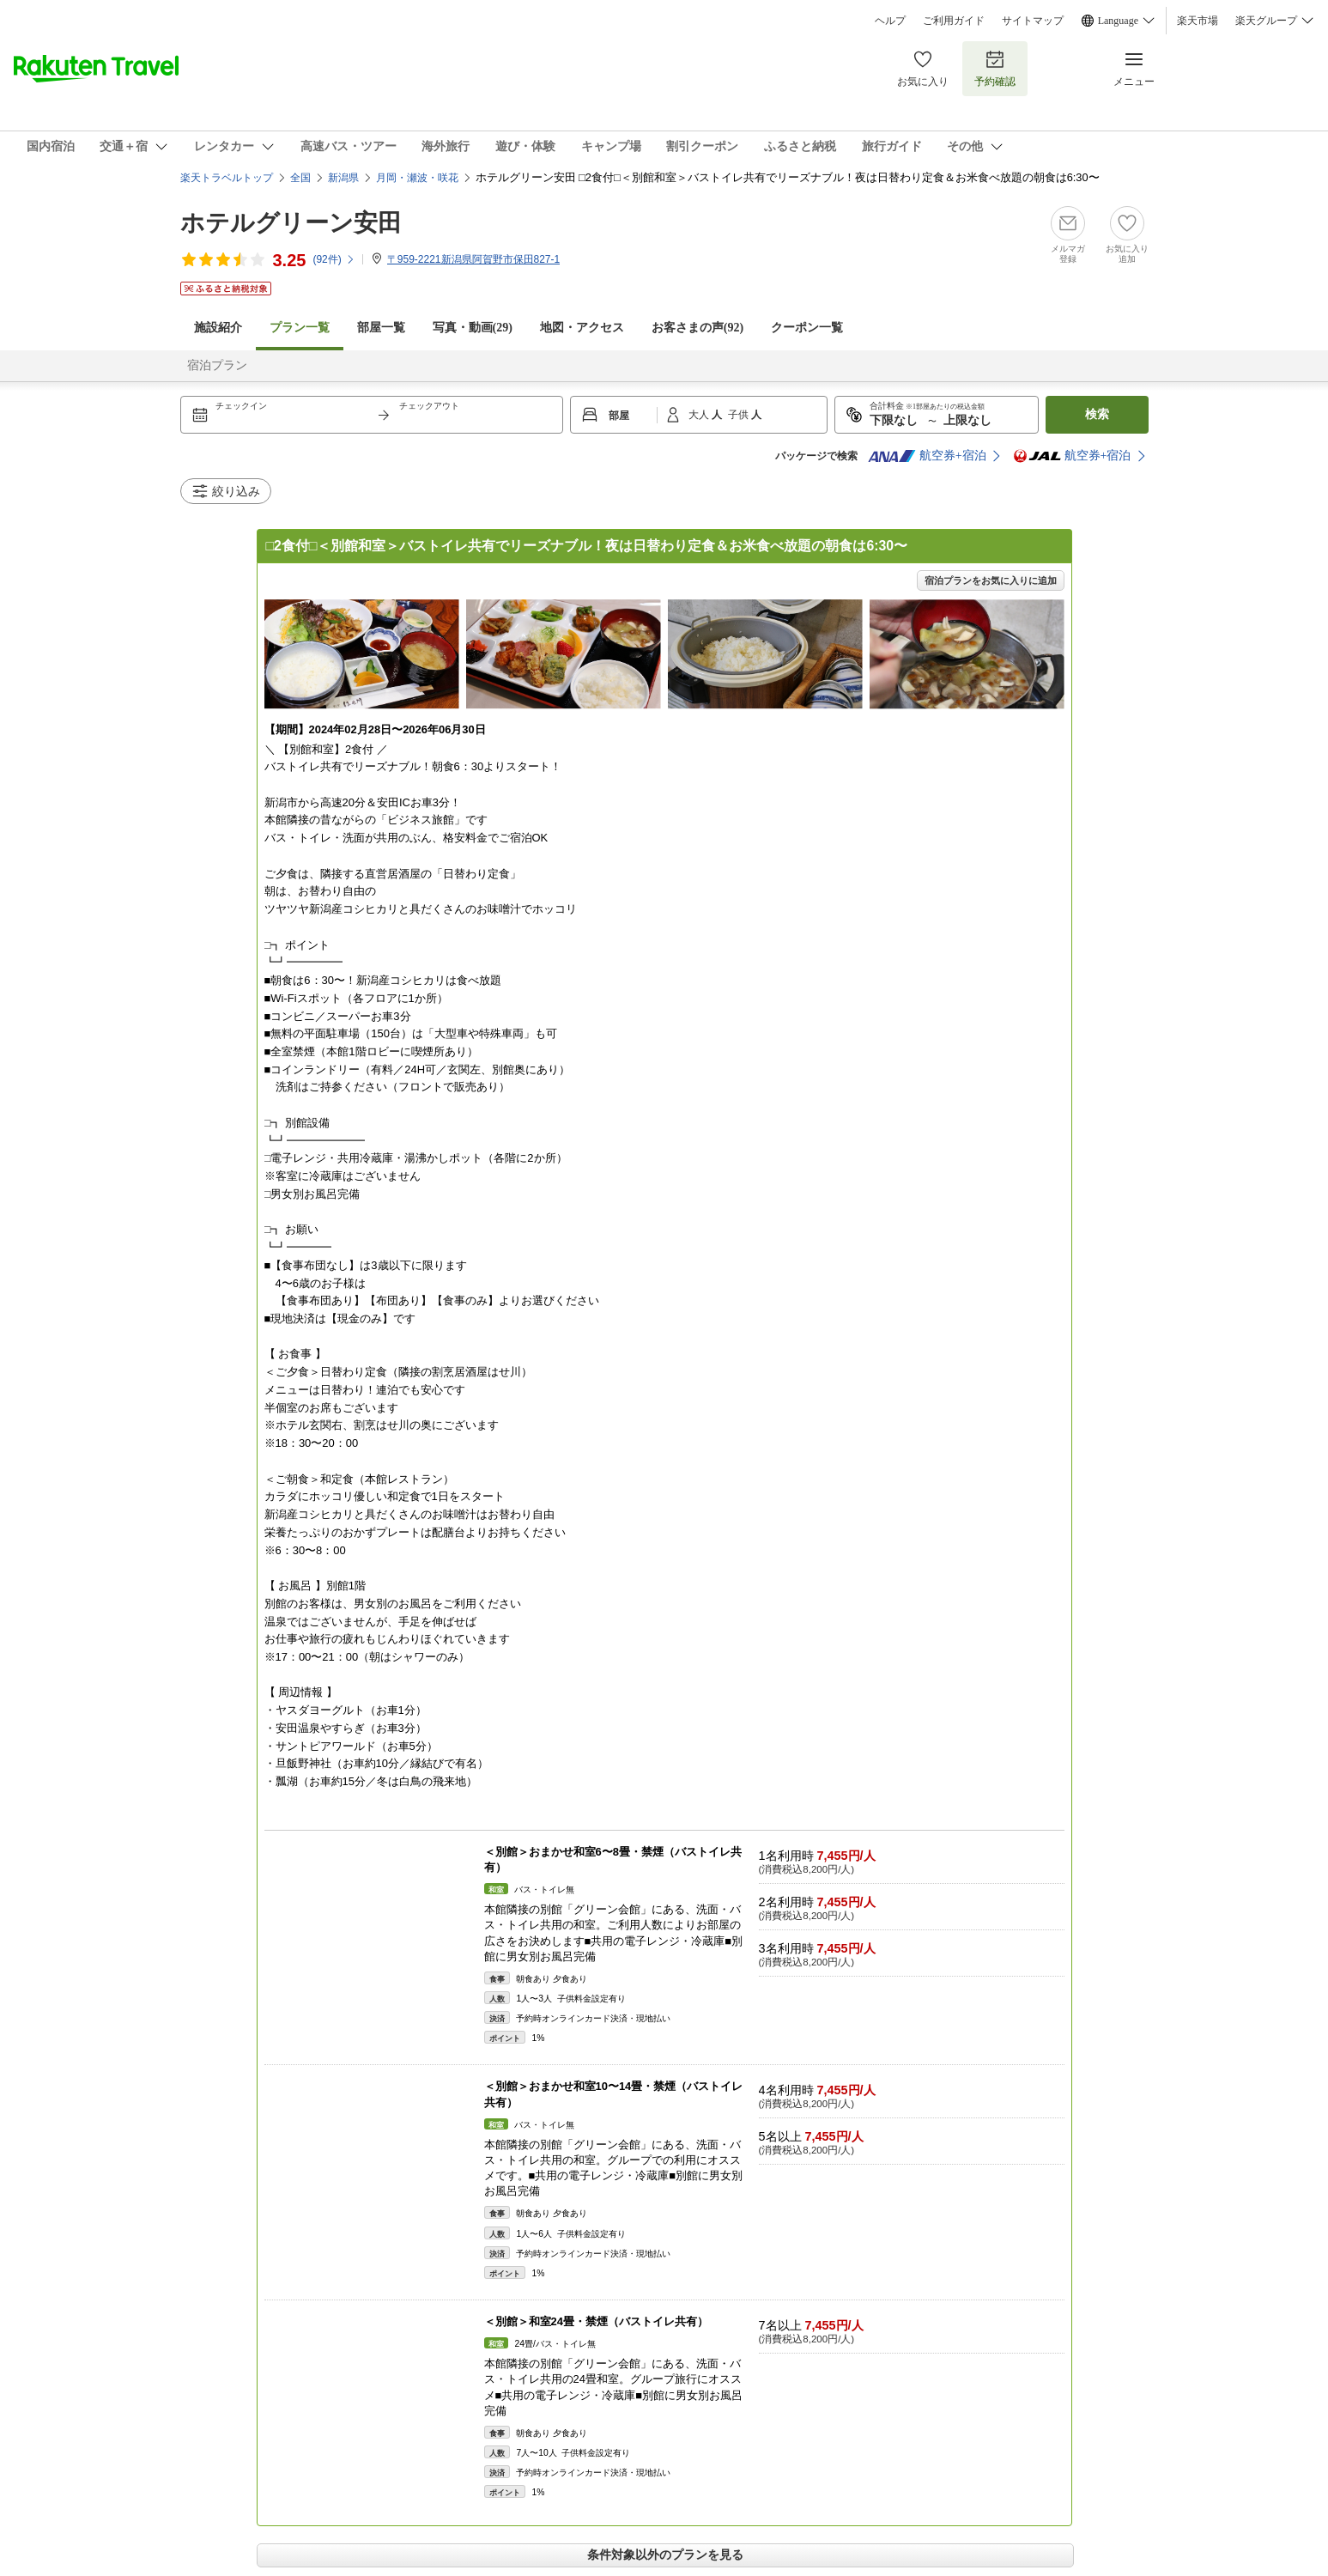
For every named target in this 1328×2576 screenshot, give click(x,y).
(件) (333, 259)
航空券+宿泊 (927, 456)
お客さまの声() (697, 327)
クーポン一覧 (807, 327)
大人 (700, 415)
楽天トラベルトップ (226, 178)
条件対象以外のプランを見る (665, 2554)
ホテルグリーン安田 (291, 223)
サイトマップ (1033, 21)
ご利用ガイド (954, 21)
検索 (1097, 414)
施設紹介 (218, 327)
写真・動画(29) (472, 327)
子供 (739, 415)
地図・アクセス (582, 327)
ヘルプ (890, 21)
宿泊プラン (217, 365)
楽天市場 (1197, 21)
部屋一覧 (381, 327)
